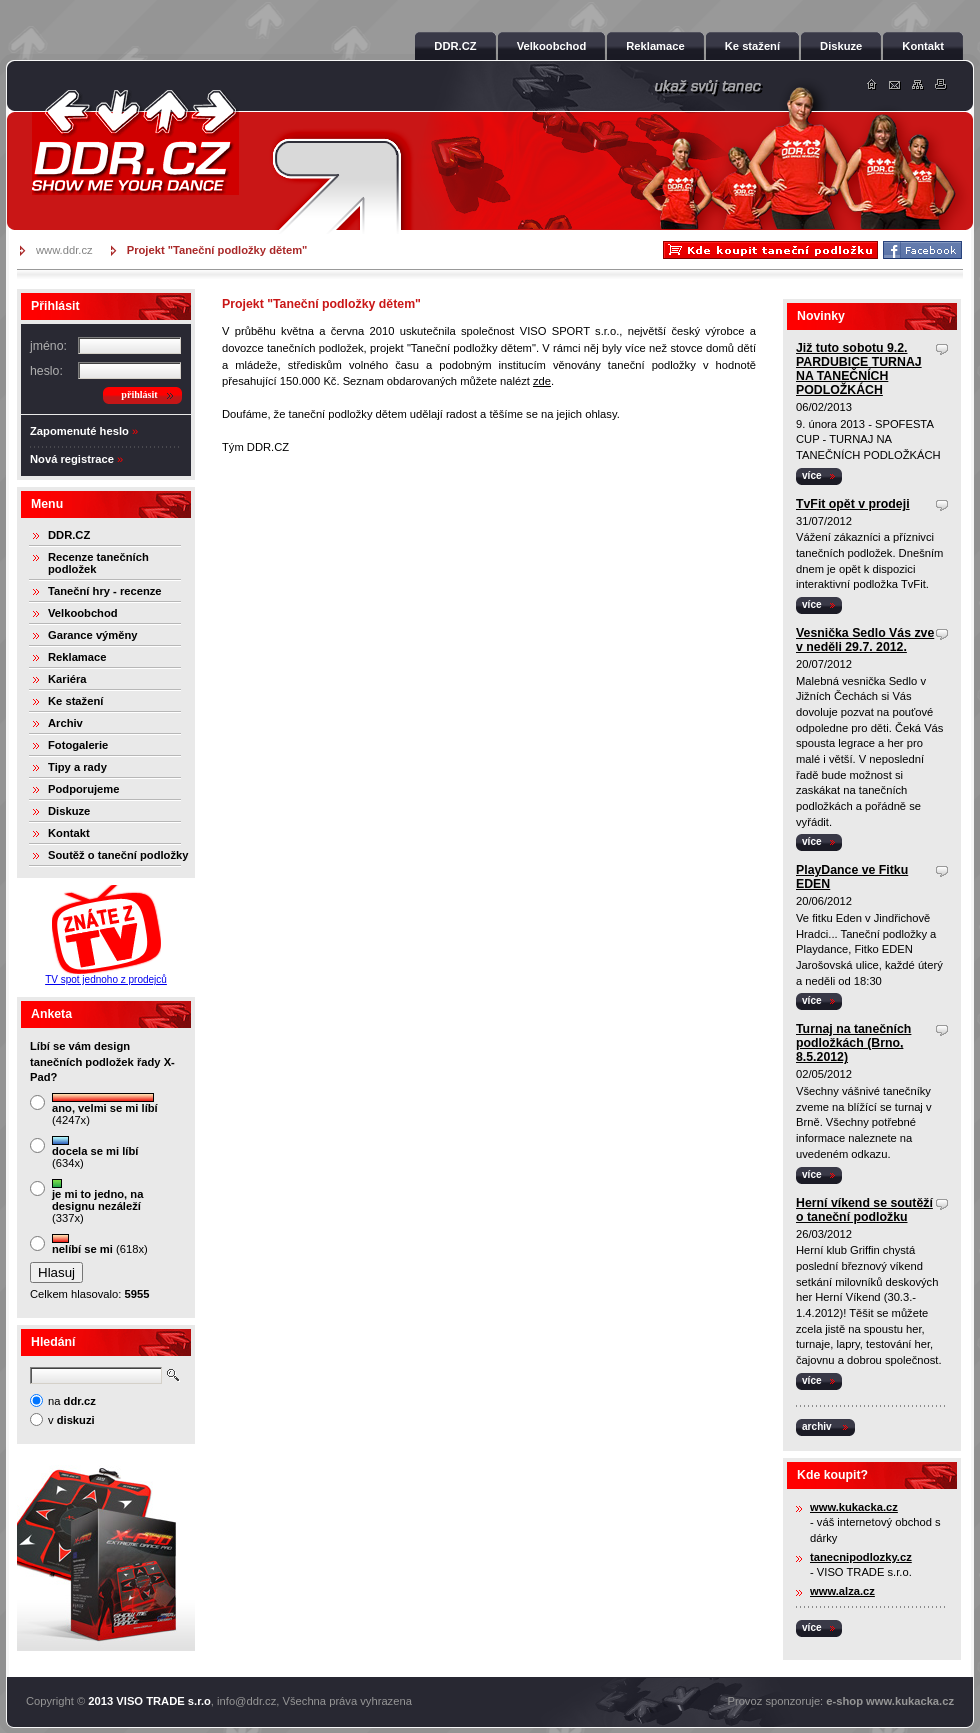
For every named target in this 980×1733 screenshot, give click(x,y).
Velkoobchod (83, 613)
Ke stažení (75, 701)
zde (542, 381)
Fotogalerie (78, 745)
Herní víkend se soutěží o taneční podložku (864, 1210)
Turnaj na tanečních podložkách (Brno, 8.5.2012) (853, 1043)
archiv (817, 1426)
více (812, 475)
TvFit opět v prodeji (853, 504)
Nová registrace (72, 459)
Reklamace (77, 657)
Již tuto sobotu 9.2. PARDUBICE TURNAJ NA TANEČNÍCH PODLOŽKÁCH (859, 369)
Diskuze (69, 811)
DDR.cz (135, 142)
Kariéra (67, 679)
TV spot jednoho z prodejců (106, 979)
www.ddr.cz (64, 250)
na (72, 1401)
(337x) (97, 1201)
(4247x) (105, 1109)
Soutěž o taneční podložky (118, 855)
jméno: (48, 346)
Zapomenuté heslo (79, 431)
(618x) (100, 1244)
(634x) (95, 1152)
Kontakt (69, 833)
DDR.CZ (69, 535)
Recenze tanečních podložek (98, 563)
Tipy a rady (77, 767)
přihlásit (139, 394)
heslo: (46, 371)
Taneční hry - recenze (105, 591)
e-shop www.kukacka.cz (890, 1701)
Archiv (65, 723)
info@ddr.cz (246, 1701)
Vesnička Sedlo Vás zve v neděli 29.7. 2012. (865, 640)
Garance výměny (93, 635)
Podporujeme (83, 789)
